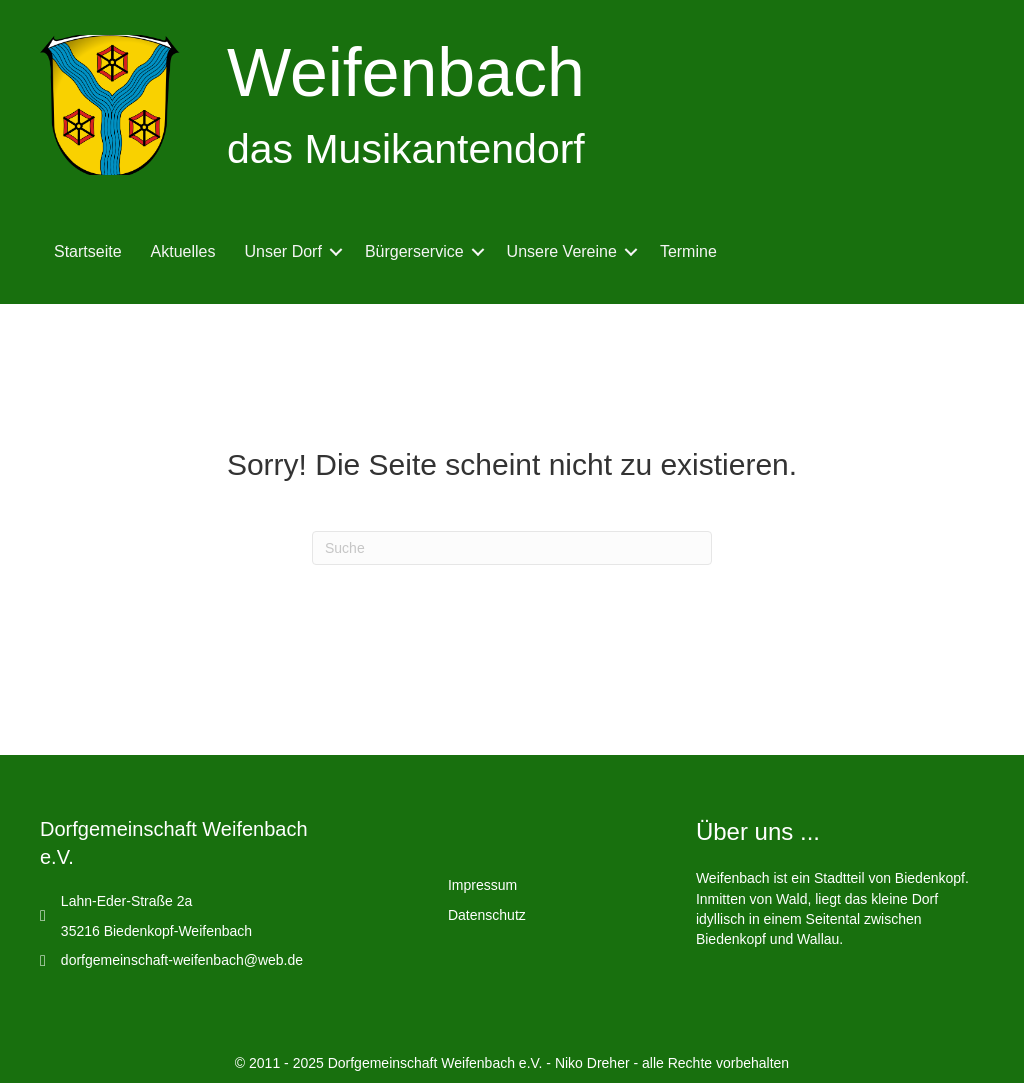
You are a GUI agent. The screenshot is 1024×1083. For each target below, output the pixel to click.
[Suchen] (512, 548)
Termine (688, 251)
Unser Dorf (283, 251)
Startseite (88, 251)
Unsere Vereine (562, 251)
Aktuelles (183, 251)
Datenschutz (487, 915)
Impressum (482, 885)
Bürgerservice (414, 251)
